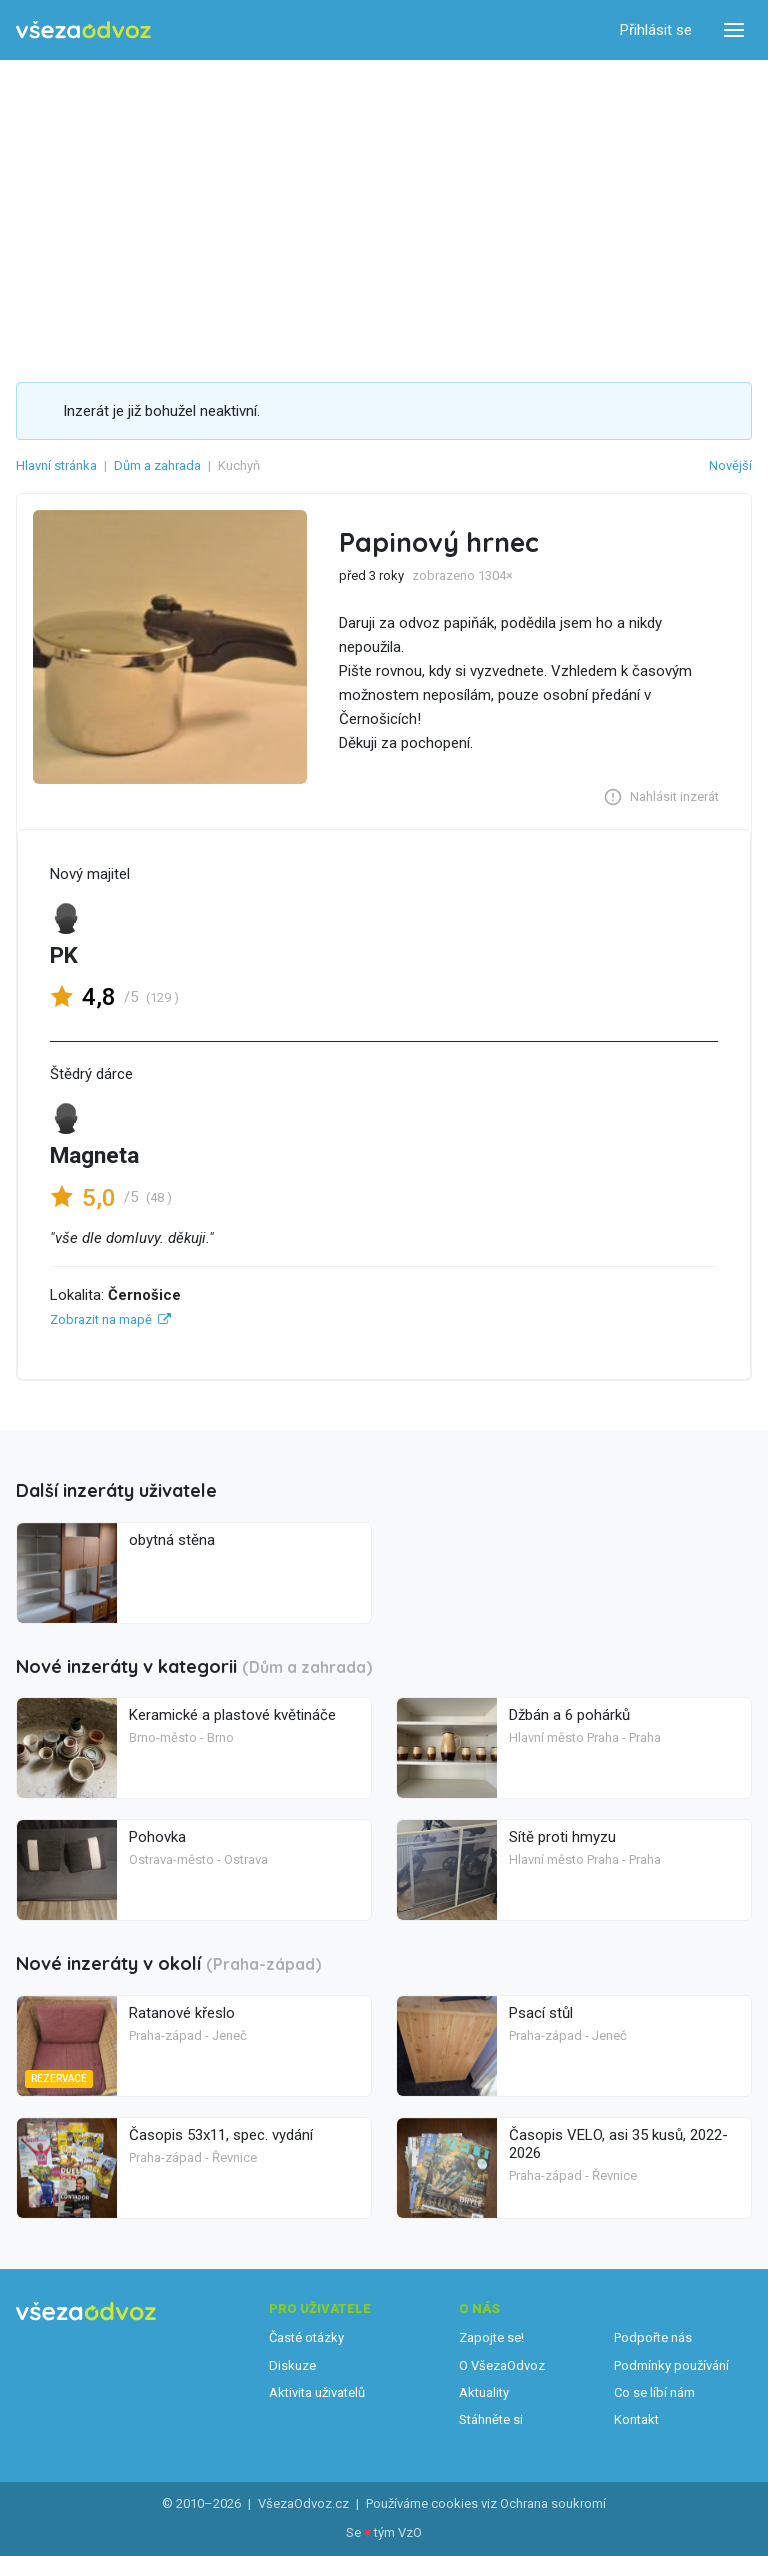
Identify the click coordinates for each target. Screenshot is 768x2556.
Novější (730, 465)
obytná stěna (172, 1540)
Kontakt (636, 2419)
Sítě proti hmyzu (562, 1837)
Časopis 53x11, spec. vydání (221, 2135)
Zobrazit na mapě (101, 1319)
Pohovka (157, 1837)
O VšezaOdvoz (502, 2365)
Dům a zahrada (157, 465)
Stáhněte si (491, 2419)
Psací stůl (541, 2013)
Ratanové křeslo (182, 2013)
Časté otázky (306, 2337)
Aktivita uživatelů (317, 2392)
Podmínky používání (671, 2365)
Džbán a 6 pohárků (569, 1715)
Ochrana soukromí (553, 2503)
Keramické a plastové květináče (232, 1715)
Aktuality (484, 2392)
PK (64, 955)
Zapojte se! (491, 2337)
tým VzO (398, 2532)
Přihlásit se (656, 30)
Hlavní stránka (56, 465)
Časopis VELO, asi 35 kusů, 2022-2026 (618, 2144)
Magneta (94, 1155)
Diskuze (292, 2365)
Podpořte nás (653, 2337)
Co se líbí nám (654, 2392)
